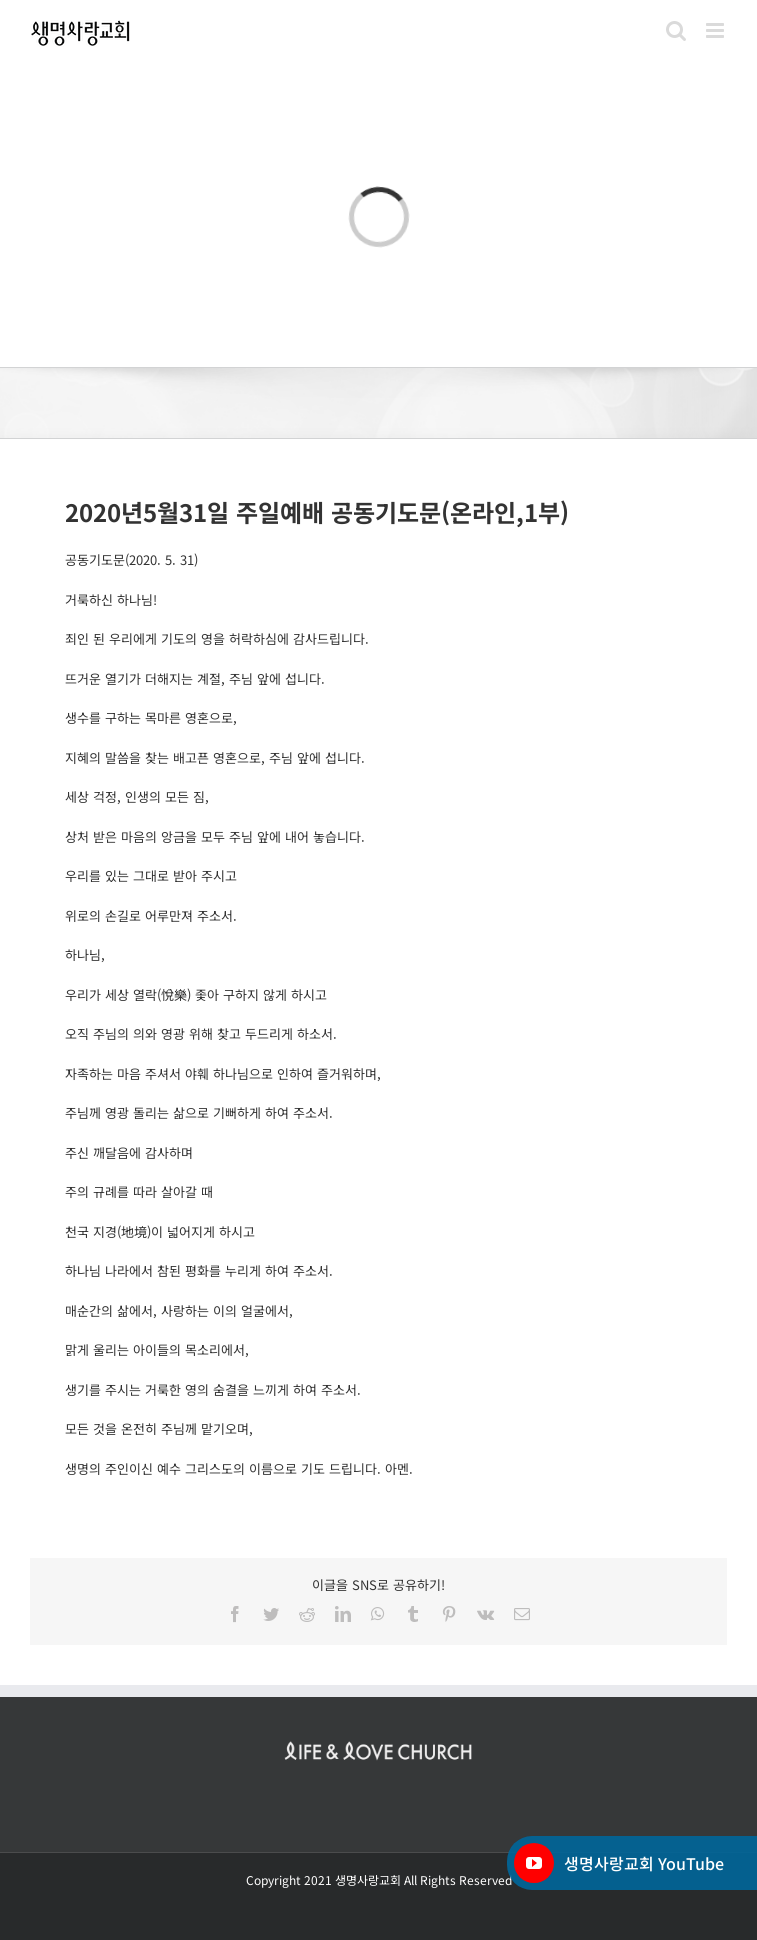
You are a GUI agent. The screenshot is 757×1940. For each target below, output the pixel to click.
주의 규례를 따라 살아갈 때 (139, 1191)
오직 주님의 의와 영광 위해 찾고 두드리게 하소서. (201, 1033)
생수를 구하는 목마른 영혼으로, (151, 717)
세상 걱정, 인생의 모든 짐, (137, 796)
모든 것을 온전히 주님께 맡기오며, (159, 1428)
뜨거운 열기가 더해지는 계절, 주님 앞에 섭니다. (195, 678)
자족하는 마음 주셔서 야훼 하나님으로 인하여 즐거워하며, (223, 1073)
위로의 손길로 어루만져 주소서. (151, 915)
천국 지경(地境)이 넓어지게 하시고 (160, 1231)
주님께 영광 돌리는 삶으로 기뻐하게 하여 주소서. (199, 1112)
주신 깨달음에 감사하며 (129, 1152)
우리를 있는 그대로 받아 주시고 (151, 875)
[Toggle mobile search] (676, 30)
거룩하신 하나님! (111, 599)
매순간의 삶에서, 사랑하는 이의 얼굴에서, (179, 1310)
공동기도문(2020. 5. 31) (131, 559)
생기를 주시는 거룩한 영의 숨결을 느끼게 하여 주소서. (213, 1389)
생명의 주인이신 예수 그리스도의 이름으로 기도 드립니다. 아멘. (239, 1468)
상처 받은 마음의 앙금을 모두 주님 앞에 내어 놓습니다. (215, 836)
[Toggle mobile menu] (716, 30)
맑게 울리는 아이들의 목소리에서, (157, 1349)
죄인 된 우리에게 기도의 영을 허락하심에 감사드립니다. (217, 638)
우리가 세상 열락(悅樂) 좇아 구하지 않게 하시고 (196, 994)
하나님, (85, 954)
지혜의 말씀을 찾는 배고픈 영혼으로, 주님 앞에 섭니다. (215, 757)
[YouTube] (534, 1863)
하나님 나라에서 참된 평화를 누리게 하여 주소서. (199, 1270)
